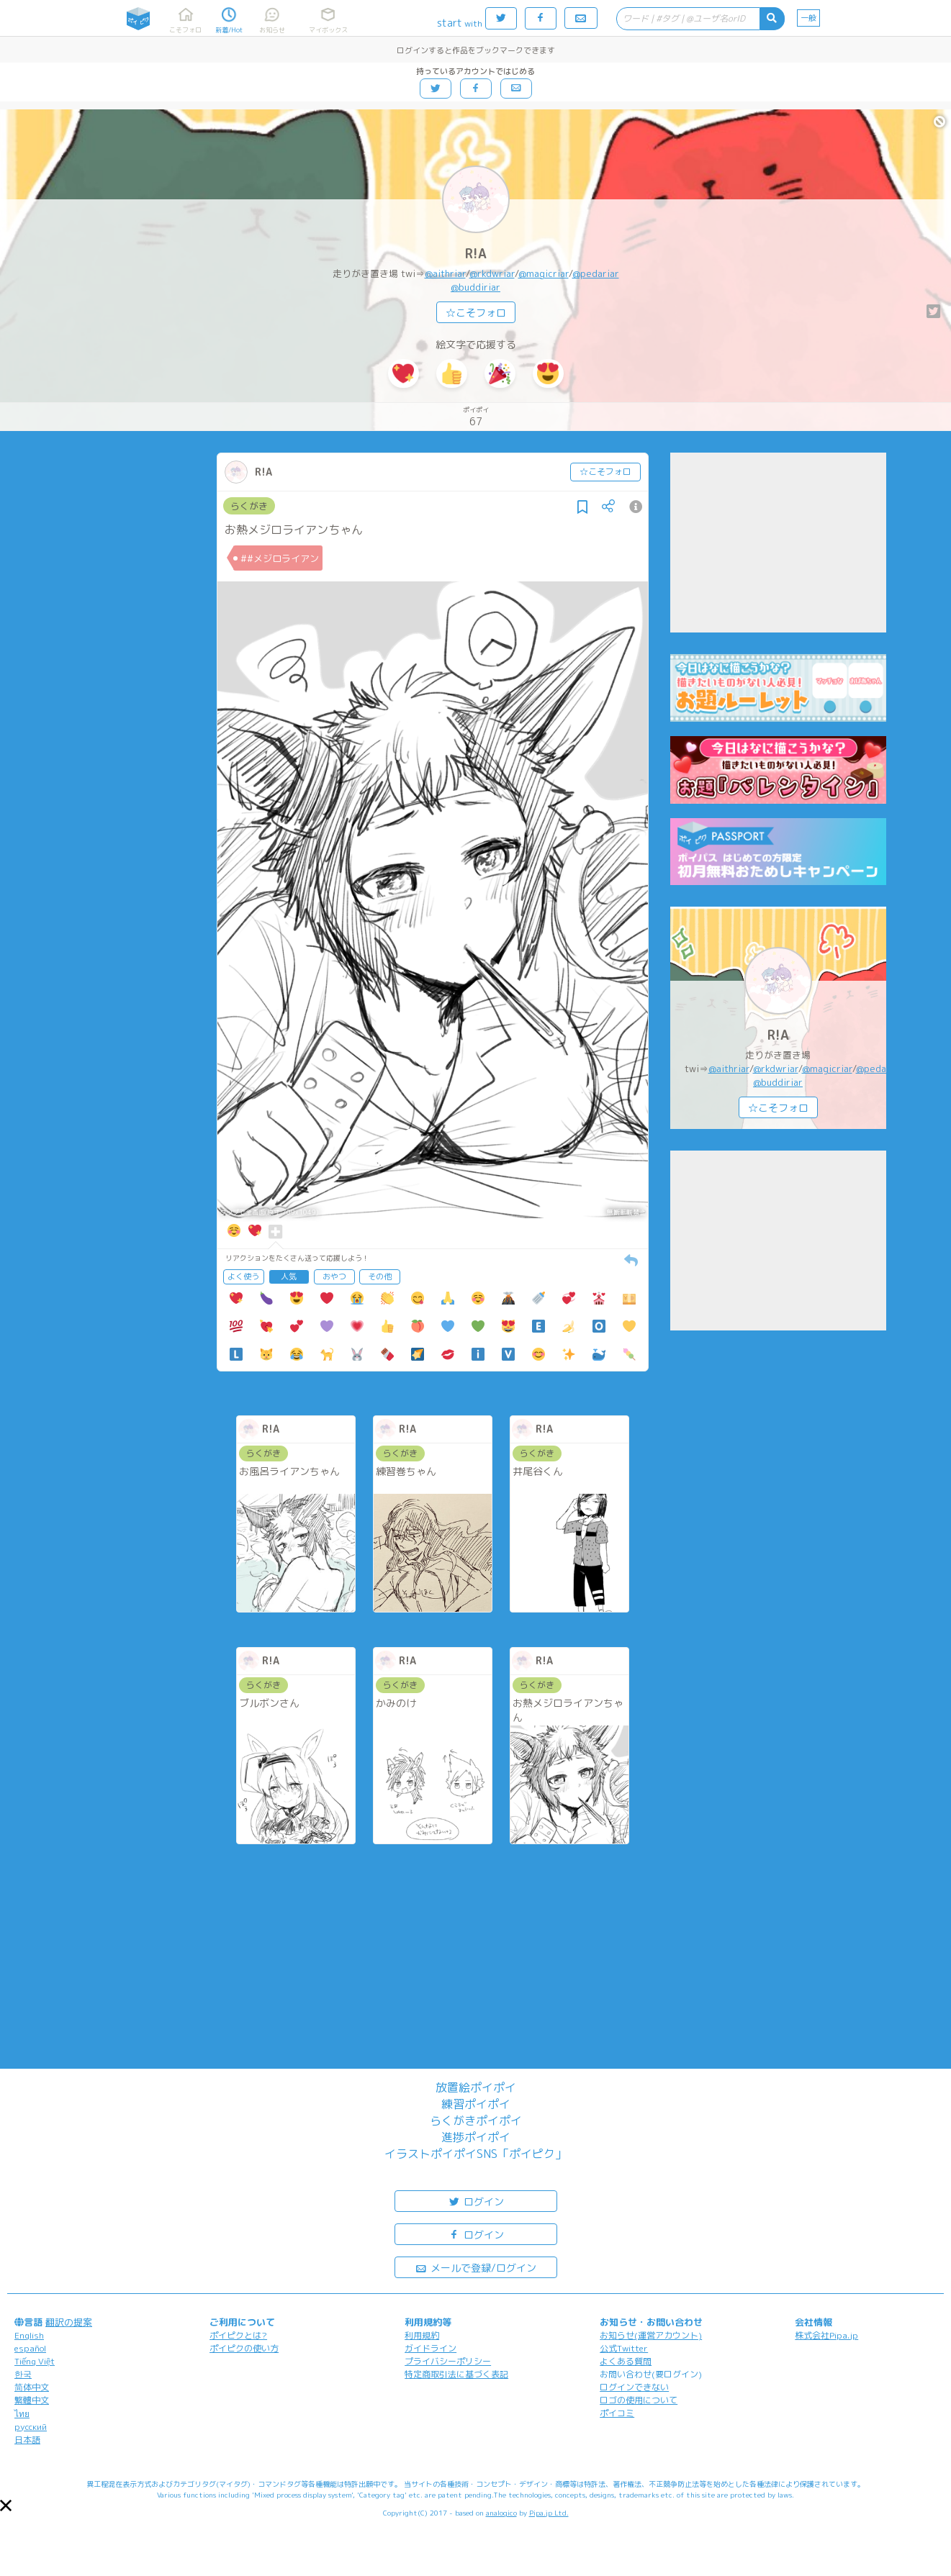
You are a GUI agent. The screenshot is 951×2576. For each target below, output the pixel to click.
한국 (23, 2374)
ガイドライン (430, 2348)
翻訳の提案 (68, 2322)
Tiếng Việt (34, 2361)
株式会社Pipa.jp (826, 2335)
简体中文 (31, 2387)
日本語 (27, 2440)
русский (30, 2427)
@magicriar (543, 273)
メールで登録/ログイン (475, 2267)
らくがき (249, 505)
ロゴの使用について (638, 2400)
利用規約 (422, 2335)
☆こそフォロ (476, 312)
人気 (289, 1276)
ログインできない (634, 2387)
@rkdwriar (492, 273)
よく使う (243, 1276)
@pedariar (595, 273)
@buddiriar (475, 287)
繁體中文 (31, 2400)
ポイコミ (617, 2413)
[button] (6, 2505)
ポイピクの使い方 (244, 2348)
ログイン (476, 2201)
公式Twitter (624, 2348)
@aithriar (445, 273)
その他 (380, 1276)
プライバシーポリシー (448, 2361)
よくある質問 (626, 2361)
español (30, 2348)
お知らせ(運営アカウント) (651, 2335)
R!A (476, 254)
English (29, 2335)
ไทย (22, 2414)
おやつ (334, 1276)
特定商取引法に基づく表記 (456, 2374)
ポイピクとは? (238, 2335)
